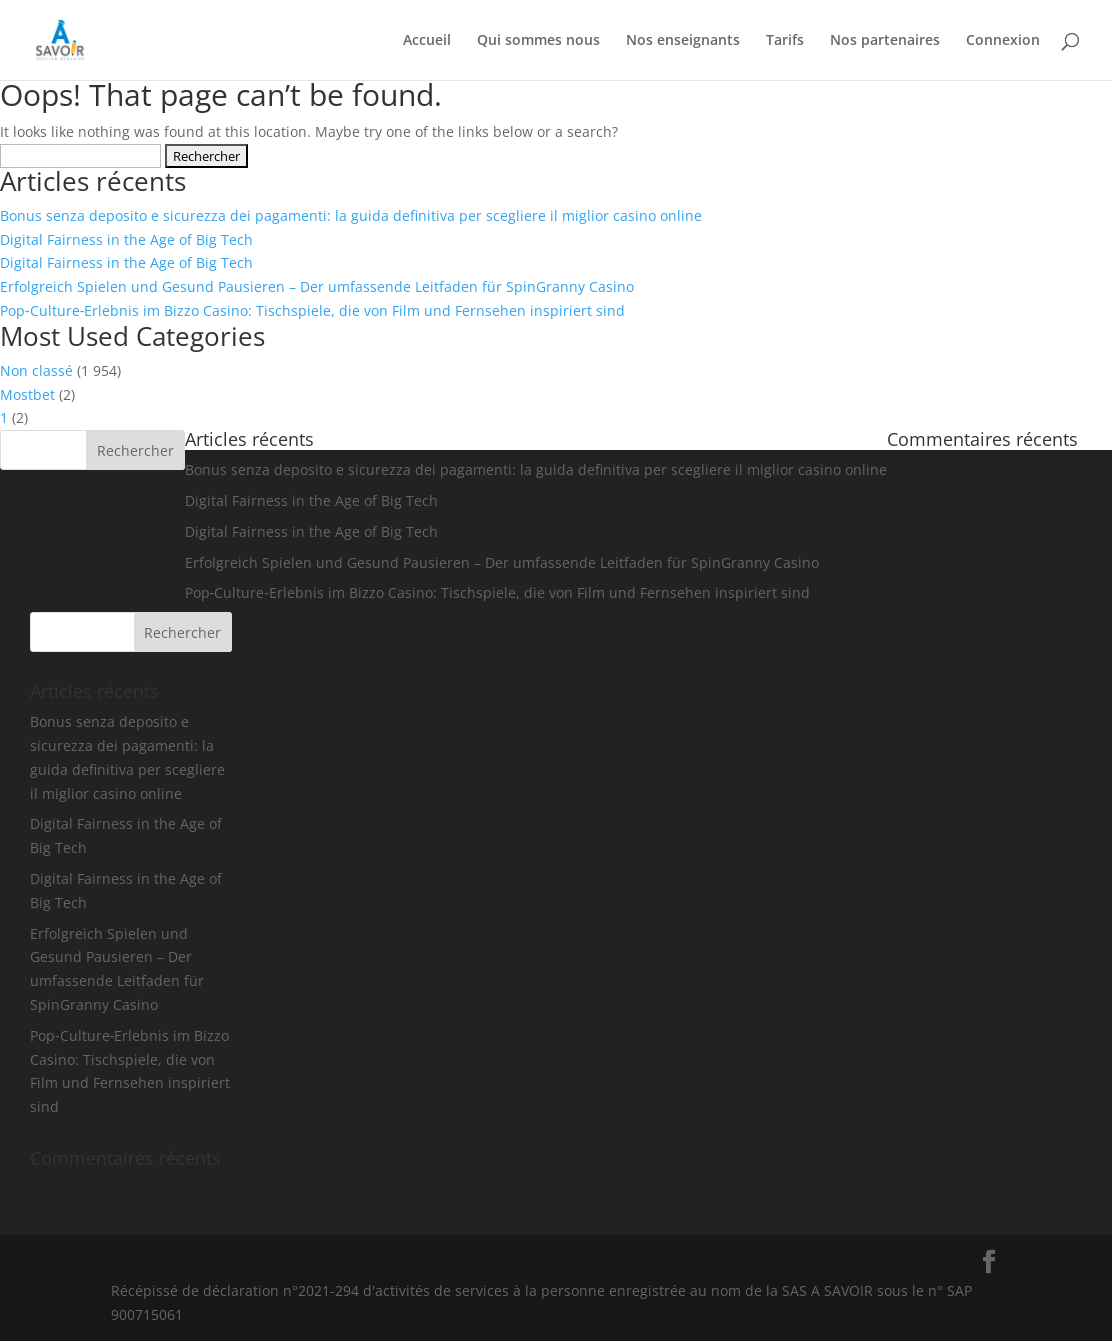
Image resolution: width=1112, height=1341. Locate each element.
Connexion (1003, 41)
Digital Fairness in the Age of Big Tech (126, 239)
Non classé (36, 370)
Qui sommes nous (538, 41)
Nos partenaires (885, 41)
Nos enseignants (683, 41)
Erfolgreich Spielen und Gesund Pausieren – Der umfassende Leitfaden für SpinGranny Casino (317, 286)
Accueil (427, 41)
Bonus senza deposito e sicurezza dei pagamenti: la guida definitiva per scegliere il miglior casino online (351, 215)
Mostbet (27, 394)
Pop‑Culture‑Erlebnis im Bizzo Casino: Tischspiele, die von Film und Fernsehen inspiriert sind (312, 310)
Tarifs (785, 41)
